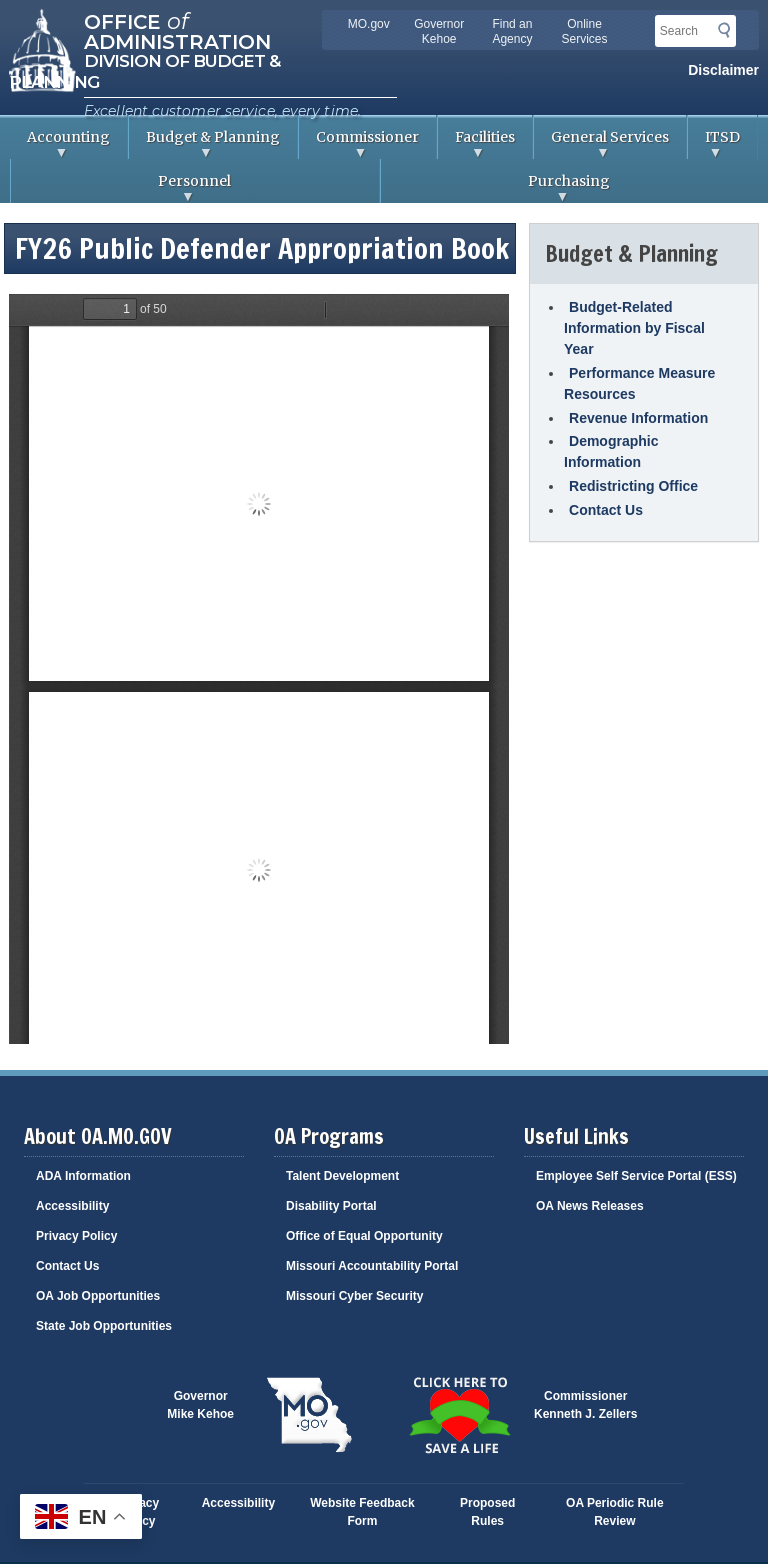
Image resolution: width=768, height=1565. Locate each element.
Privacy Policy (76, 1236)
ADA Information (83, 1176)
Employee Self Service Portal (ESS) (636, 1176)
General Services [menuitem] (601, 143)
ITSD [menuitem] (714, 143)
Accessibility (72, 1206)
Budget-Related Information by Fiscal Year (634, 328)
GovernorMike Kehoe (200, 1405)
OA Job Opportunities (98, 1296)
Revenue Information (638, 418)
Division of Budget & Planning (144, 71)
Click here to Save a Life (459, 1415)
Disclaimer (723, 70)
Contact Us (606, 510)
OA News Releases (590, 1206)
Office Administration (177, 30)
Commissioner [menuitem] (359, 143)
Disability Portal (331, 1206)
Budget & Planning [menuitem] (204, 143)
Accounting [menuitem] (60, 143)
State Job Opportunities (104, 1326)
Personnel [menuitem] (121, 187)
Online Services (585, 31)
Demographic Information (611, 451)
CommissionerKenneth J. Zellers (585, 1405)
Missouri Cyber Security (354, 1296)
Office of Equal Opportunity (364, 1236)
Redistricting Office (633, 486)
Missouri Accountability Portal (372, 1266)
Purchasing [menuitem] (495, 187)
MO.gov (369, 24)
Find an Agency (512, 31)
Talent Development (342, 1176)
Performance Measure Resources (639, 383)
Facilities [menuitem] (476, 143)
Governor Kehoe (439, 31)
